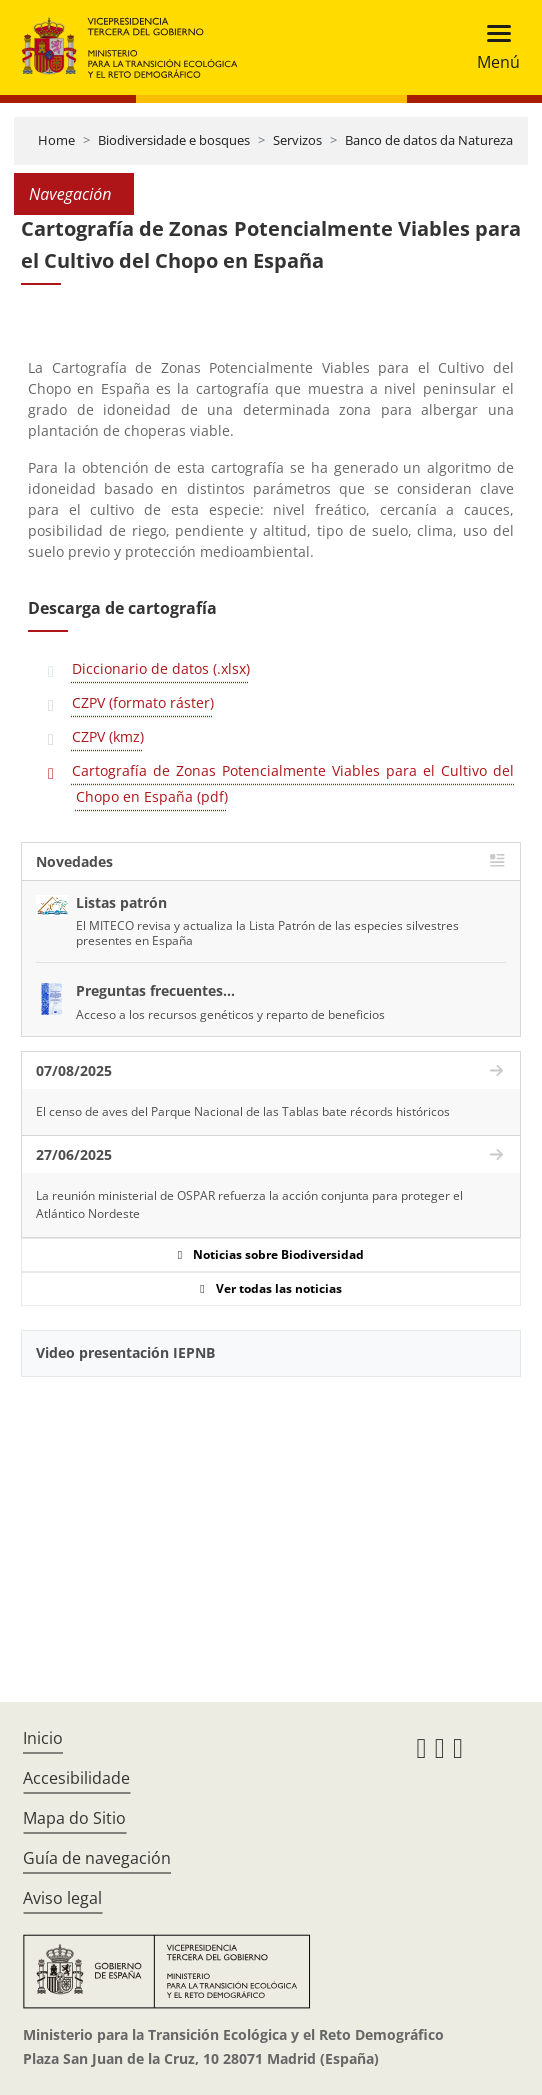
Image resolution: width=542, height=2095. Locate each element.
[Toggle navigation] (492, 47)
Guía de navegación (97, 1858)
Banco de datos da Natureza (429, 140)
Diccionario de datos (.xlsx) (161, 668)
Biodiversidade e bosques (174, 140)
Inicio (43, 1738)
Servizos (297, 140)
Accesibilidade (76, 1778)
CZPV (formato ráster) (143, 702)
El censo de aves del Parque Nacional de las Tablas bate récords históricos (243, 1111)
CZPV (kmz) (108, 736)
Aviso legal (62, 1898)
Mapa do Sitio (74, 1818)
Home (56, 140)
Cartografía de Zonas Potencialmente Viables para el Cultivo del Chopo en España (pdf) (293, 783)
